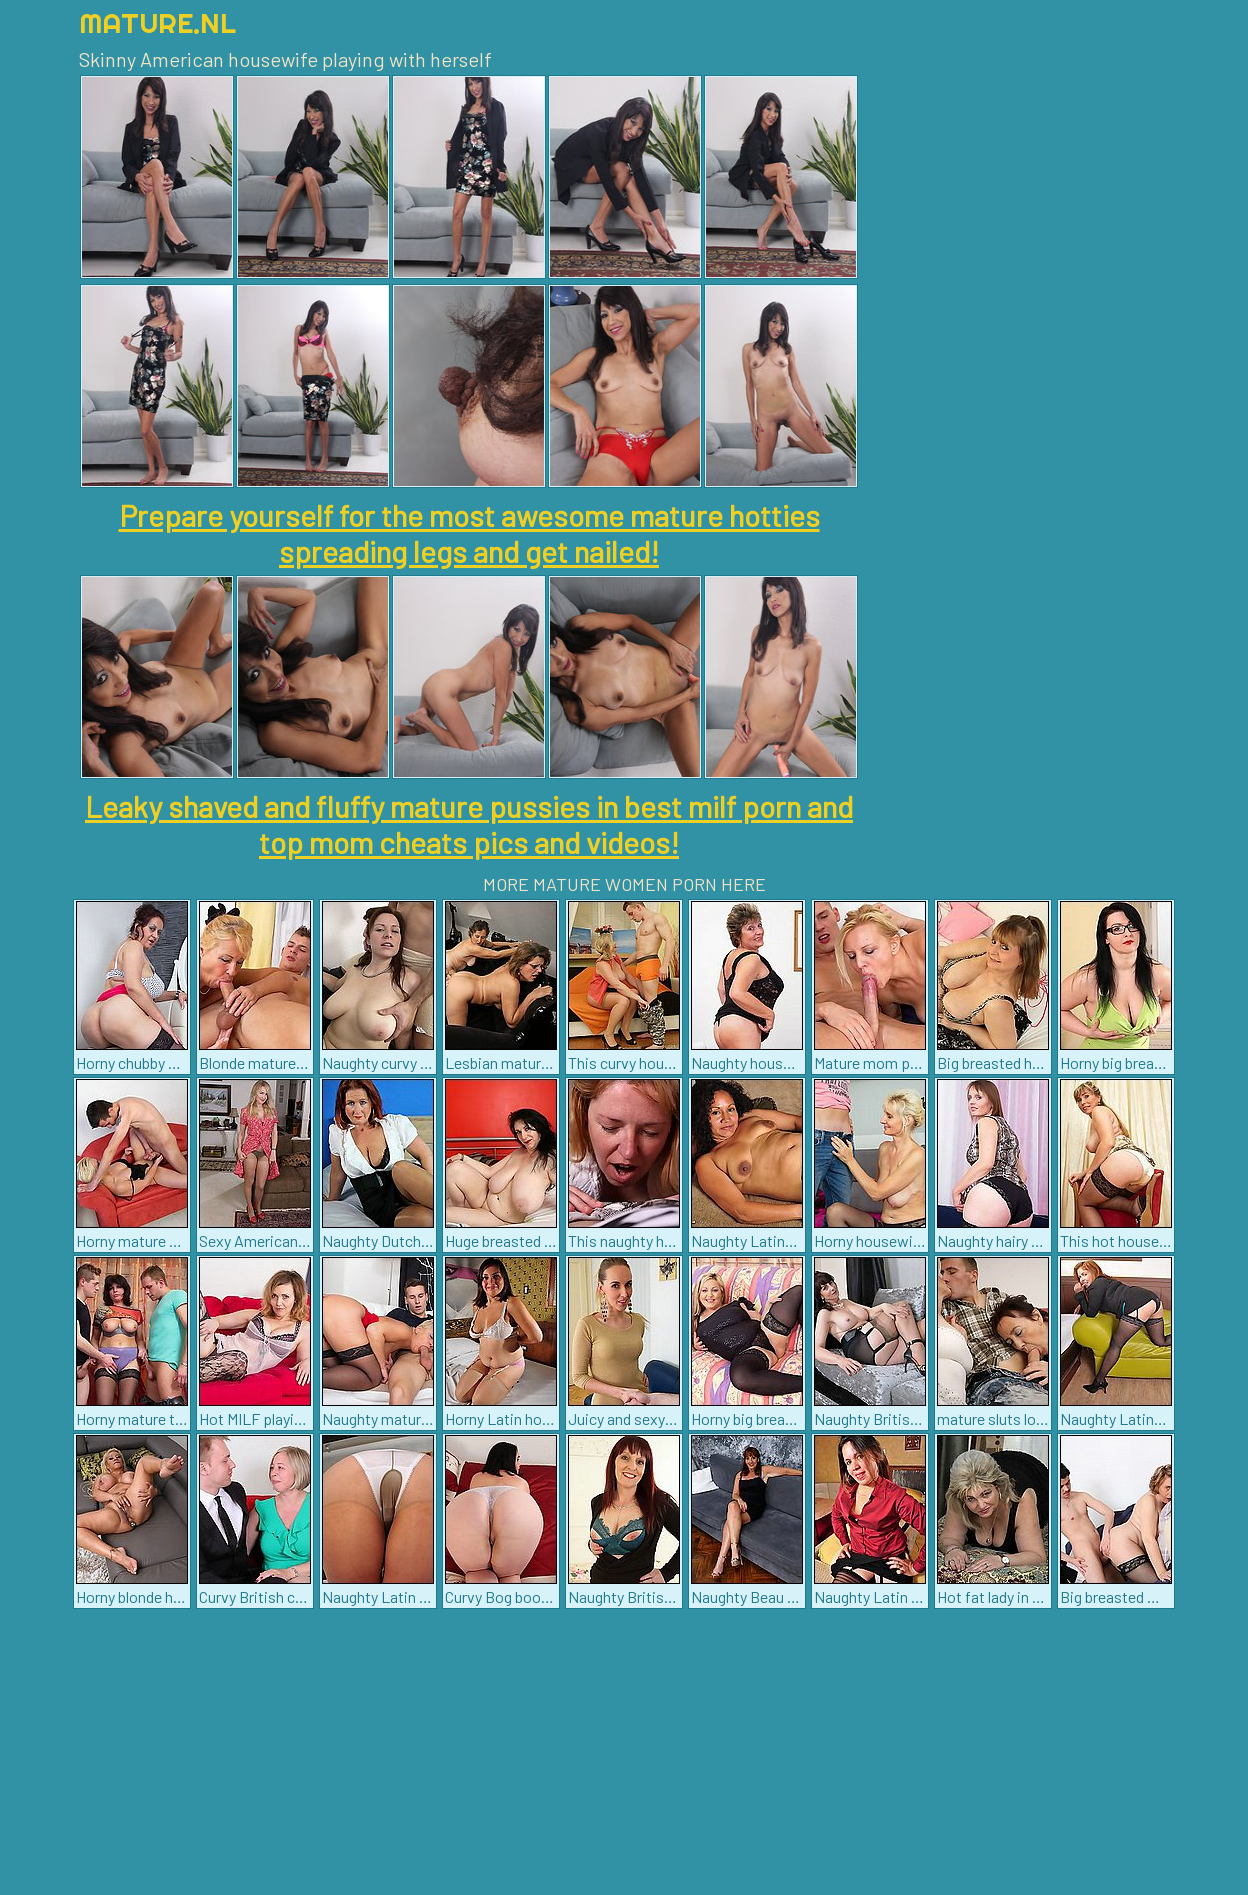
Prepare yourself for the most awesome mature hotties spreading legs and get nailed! (469, 533)
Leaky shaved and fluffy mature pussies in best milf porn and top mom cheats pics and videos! (469, 824)
